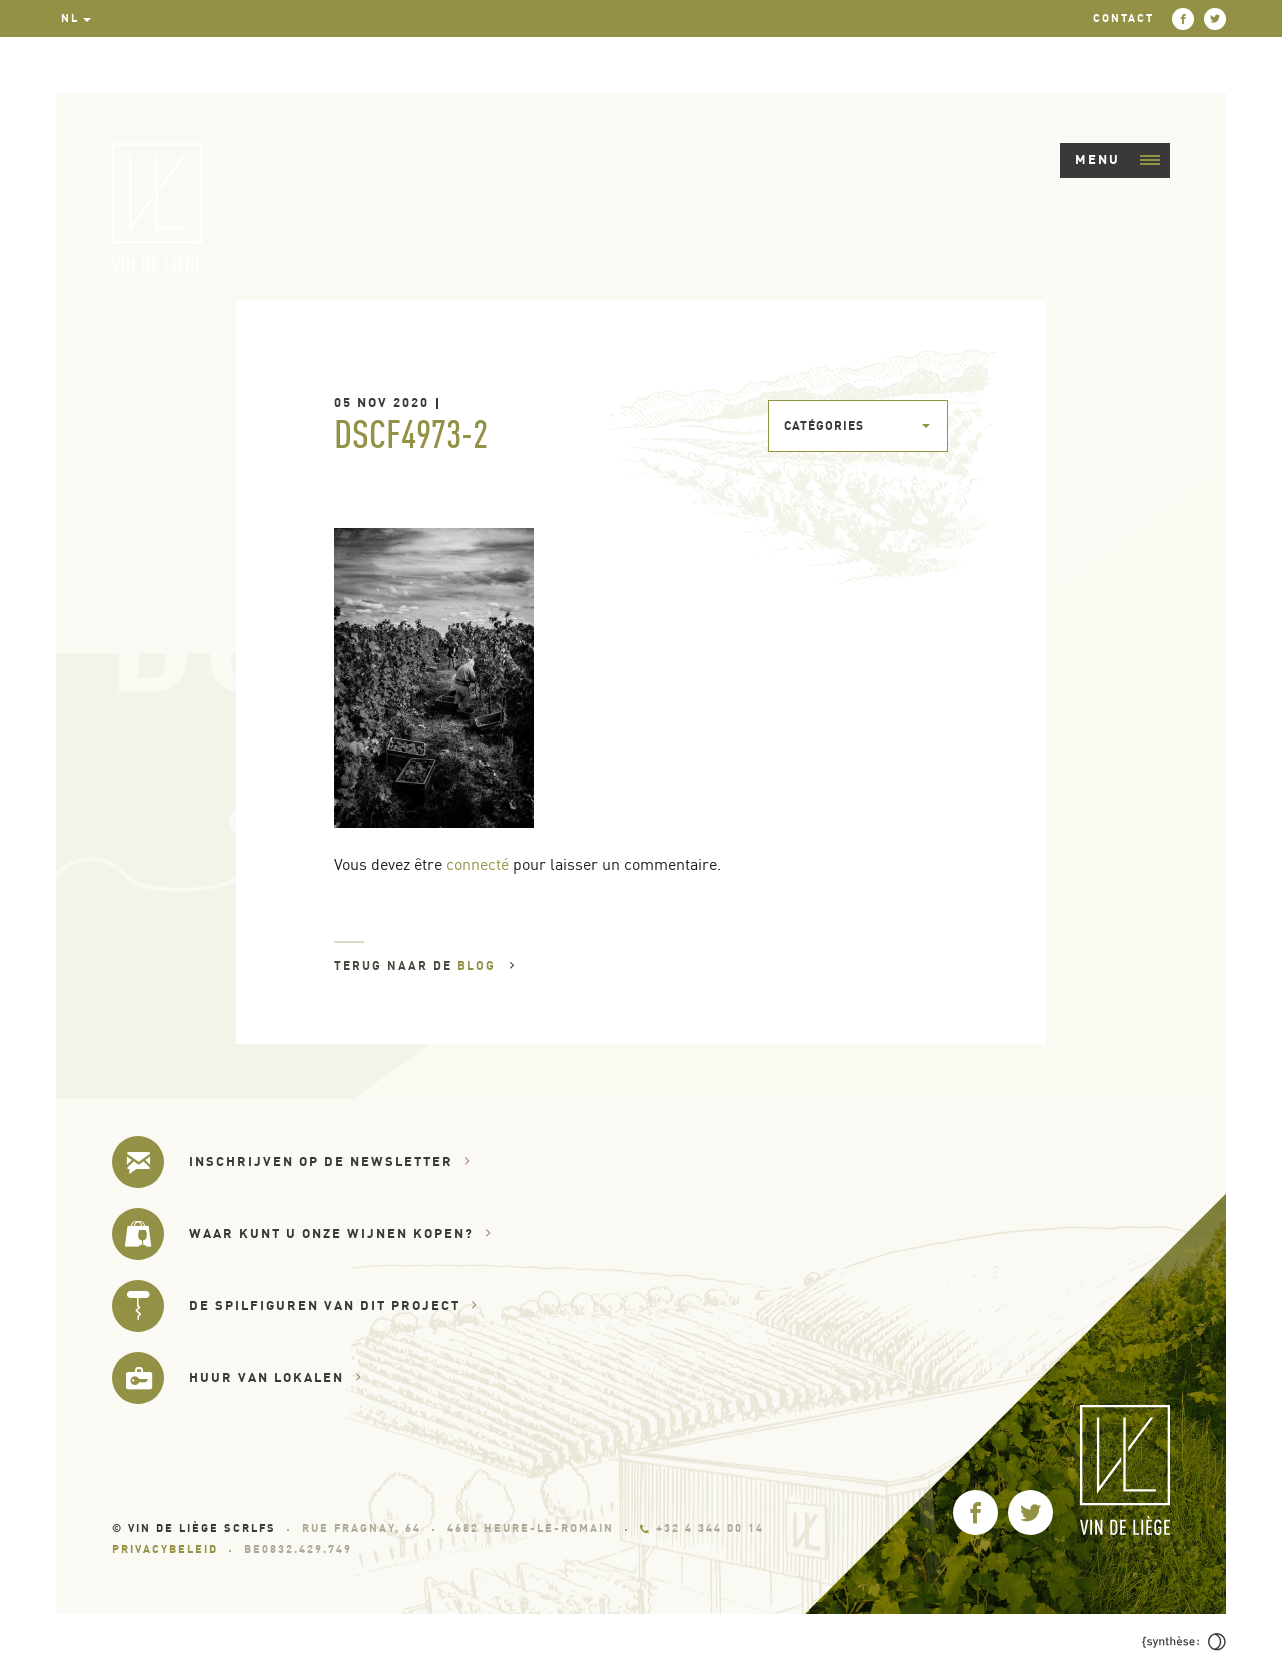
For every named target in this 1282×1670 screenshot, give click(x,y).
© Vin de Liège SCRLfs (194, 1528)
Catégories (824, 425)
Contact (1123, 18)
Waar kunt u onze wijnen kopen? (340, 1233)
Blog (486, 965)
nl (70, 18)
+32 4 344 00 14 (702, 1528)
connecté (477, 864)
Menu (1117, 159)
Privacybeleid (165, 1549)
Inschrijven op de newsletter (330, 1161)
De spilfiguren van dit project (333, 1305)
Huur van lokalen (275, 1377)
